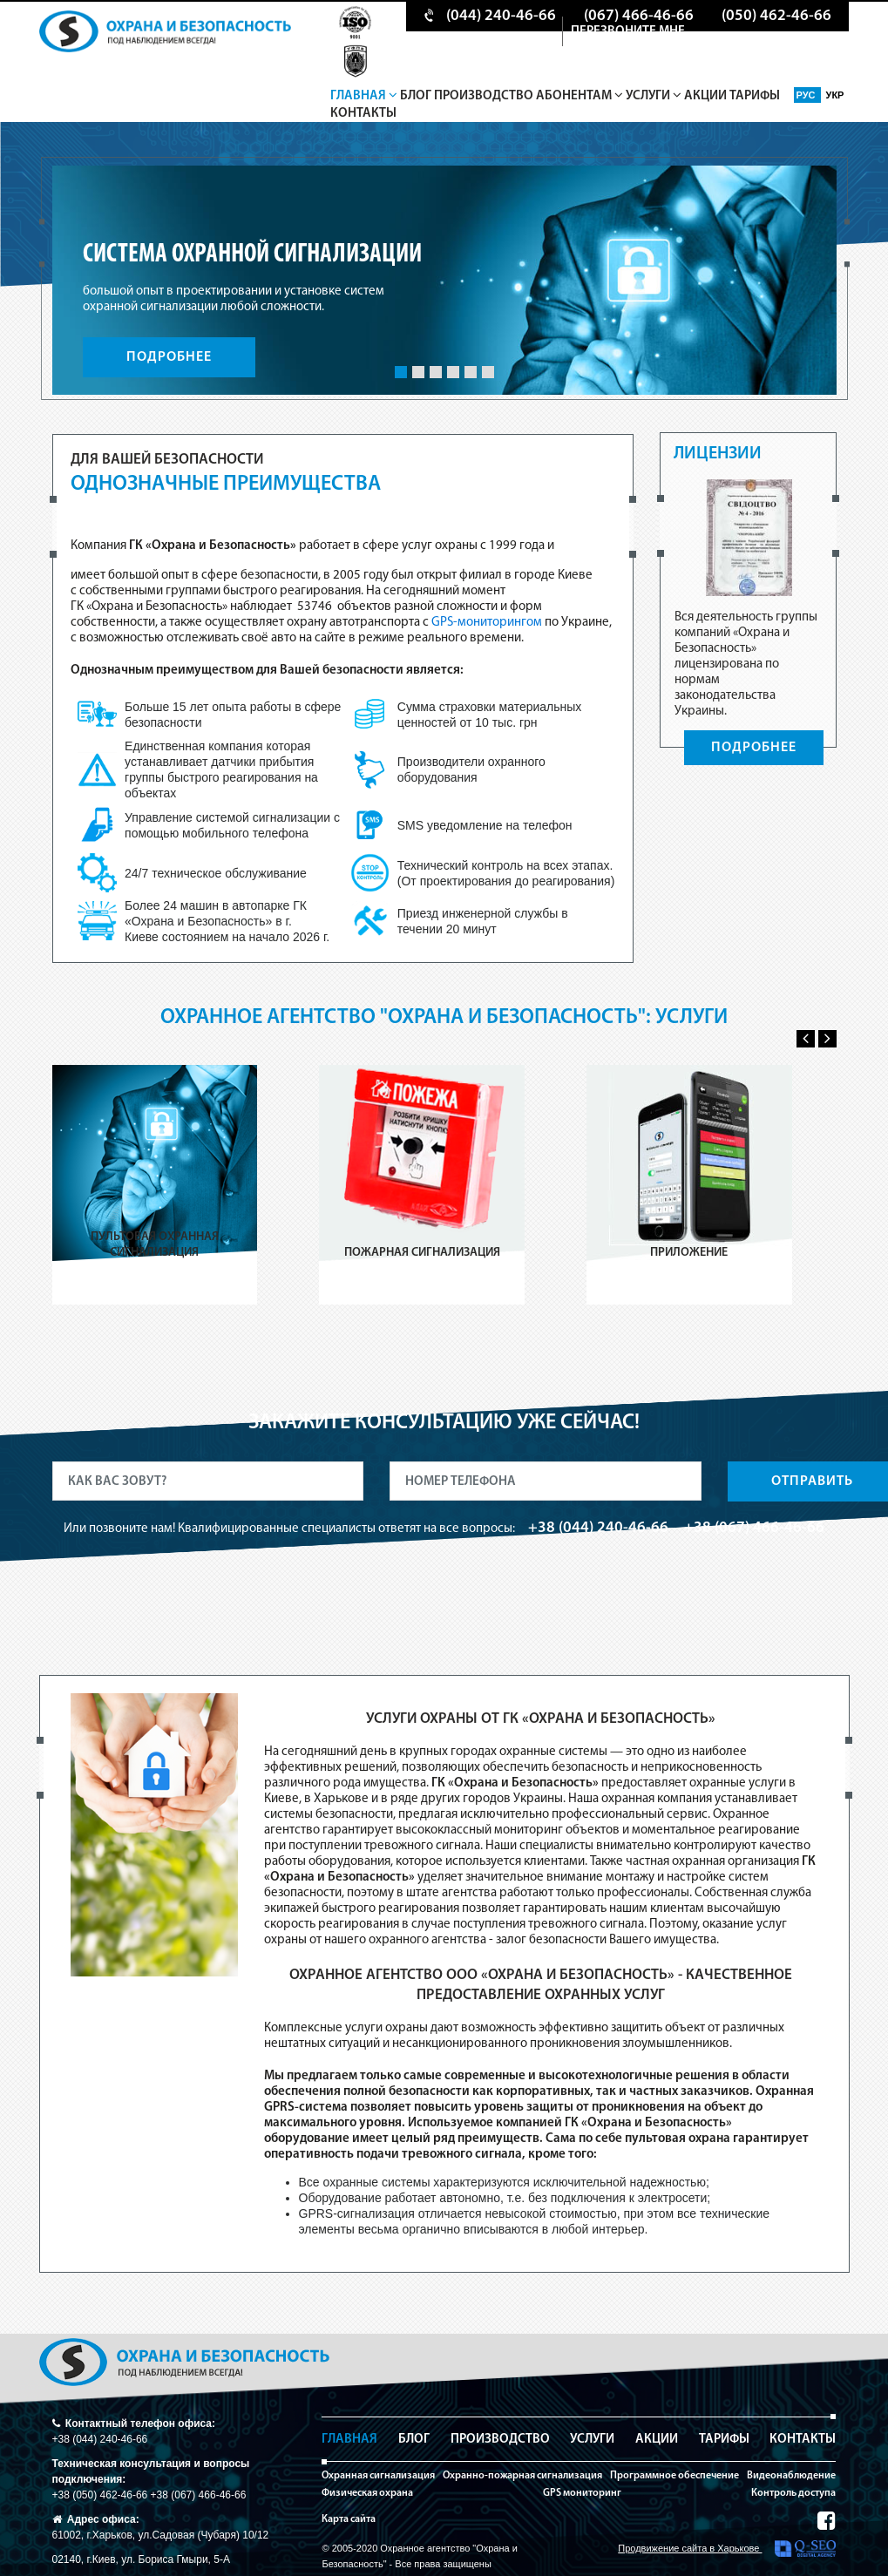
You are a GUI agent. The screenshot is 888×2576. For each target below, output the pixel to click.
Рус (807, 95)
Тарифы (754, 96)
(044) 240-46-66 (501, 16)
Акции (705, 96)
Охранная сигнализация (378, 2476)
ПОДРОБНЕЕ (169, 357)
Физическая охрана (367, 2493)
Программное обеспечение (674, 2476)
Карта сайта (349, 2519)
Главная (363, 96)
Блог (415, 96)
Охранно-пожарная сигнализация (522, 2476)
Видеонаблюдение (791, 2476)
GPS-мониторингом (486, 622)
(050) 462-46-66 (776, 16)
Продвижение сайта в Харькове (727, 2548)
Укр (835, 95)
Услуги (653, 96)
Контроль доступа (793, 2493)
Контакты (363, 113)
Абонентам (579, 96)
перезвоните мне (628, 31)
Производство (483, 96)
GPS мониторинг (582, 2493)
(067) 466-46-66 (639, 16)
